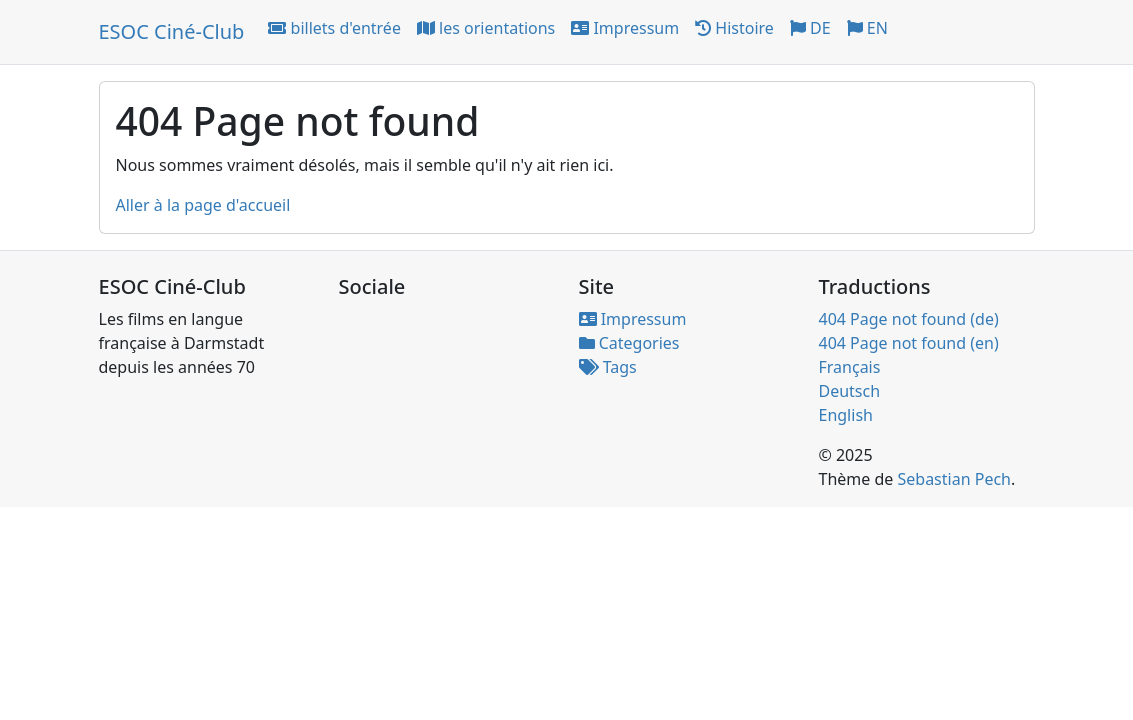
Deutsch (850, 391)
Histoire (734, 28)
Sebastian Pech (954, 479)
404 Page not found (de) (909, 319)
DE (810, 28)
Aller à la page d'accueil (203, 205)
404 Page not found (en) (909, 343)
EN (867, 28)
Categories (629, 343)
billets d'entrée (334, 28)
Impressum (625, 28)
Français (850, 367)
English (846, 415)
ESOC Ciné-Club (172, 31)
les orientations (486, 28)
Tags (608, 367)
